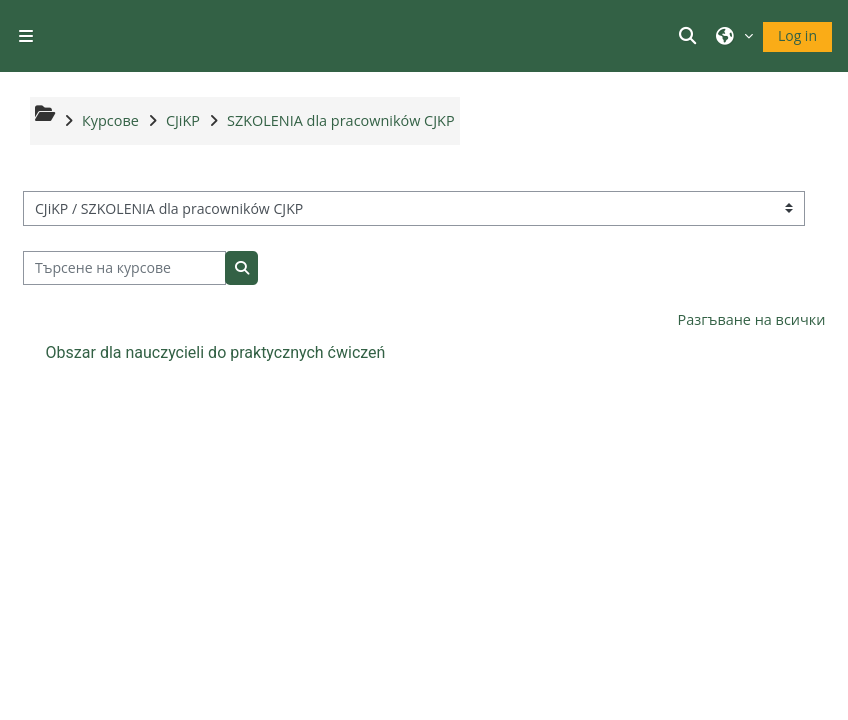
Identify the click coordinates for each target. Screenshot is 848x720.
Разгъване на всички (752, 319)
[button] (691, 36)
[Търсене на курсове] (125, 268)
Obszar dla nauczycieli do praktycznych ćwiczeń (216, 352)
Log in (797, 35)
